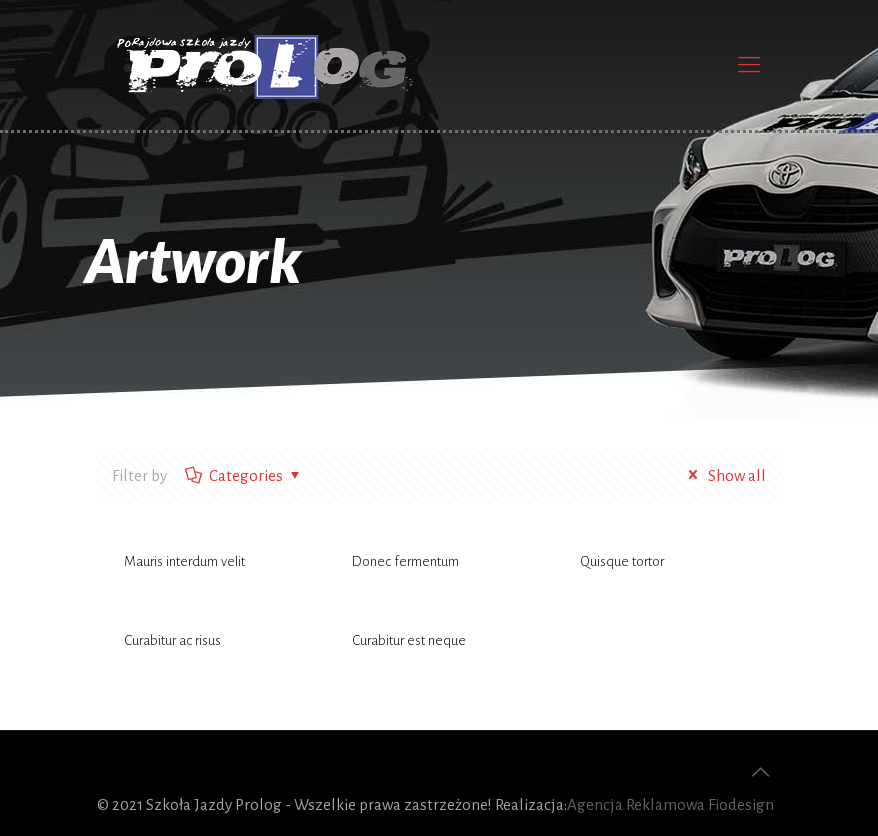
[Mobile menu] (749, 65)
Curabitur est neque (409, 640)
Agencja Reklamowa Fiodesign (670, 804)
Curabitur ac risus (172, 640)
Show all (723, 475)
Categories (244, 475)
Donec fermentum (405, 561)
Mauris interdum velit (184, 561)
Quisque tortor (622, 561)
